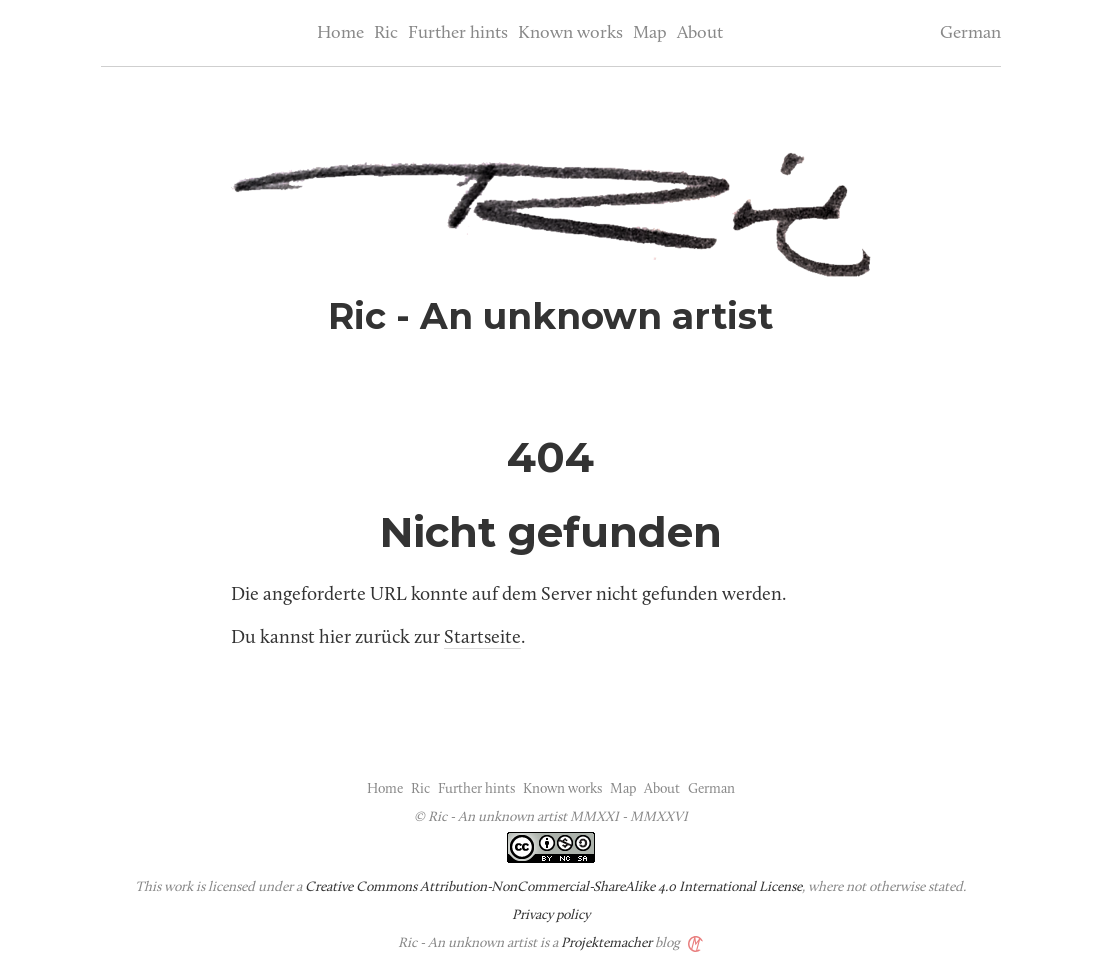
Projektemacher (606, 943)
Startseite (482, 638)
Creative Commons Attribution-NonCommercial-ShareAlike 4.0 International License (553, 887)
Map (650, 33)
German (970, 33)
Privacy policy (551, 915)
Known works (570, 33)
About (700, 33)
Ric (386, 33)
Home (340, 33)
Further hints (458, 33)
